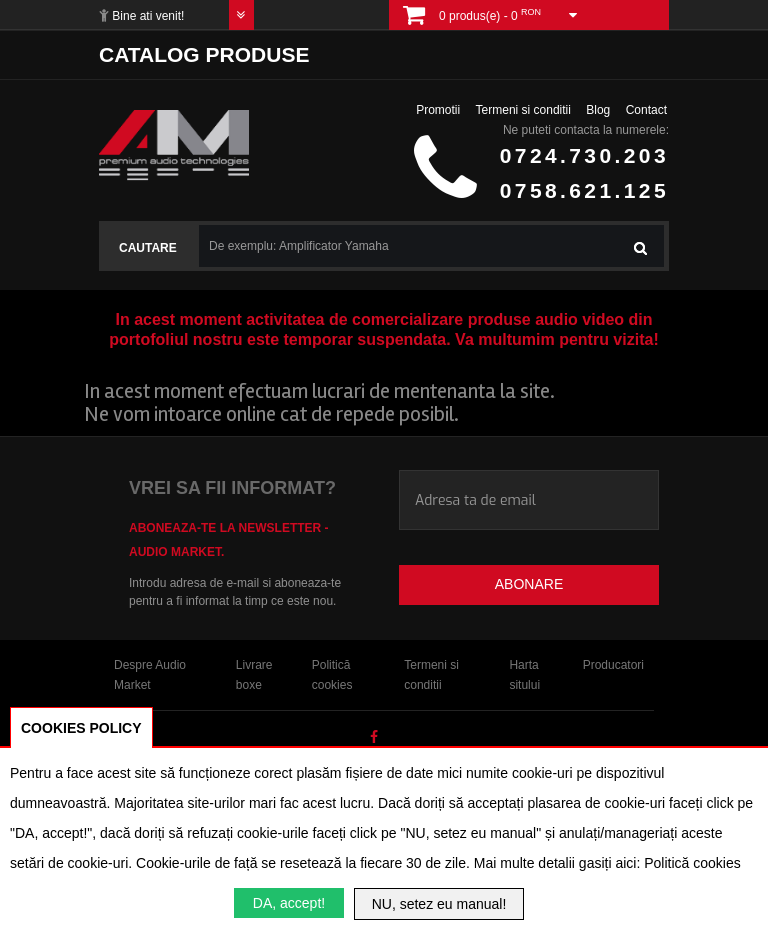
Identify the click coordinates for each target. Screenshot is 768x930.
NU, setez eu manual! (439, 904)
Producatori (613, 665)
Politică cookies (692, 863)
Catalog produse (204, 54)
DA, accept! (289, 903)
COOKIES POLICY (81, 728)
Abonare (529, 584)
